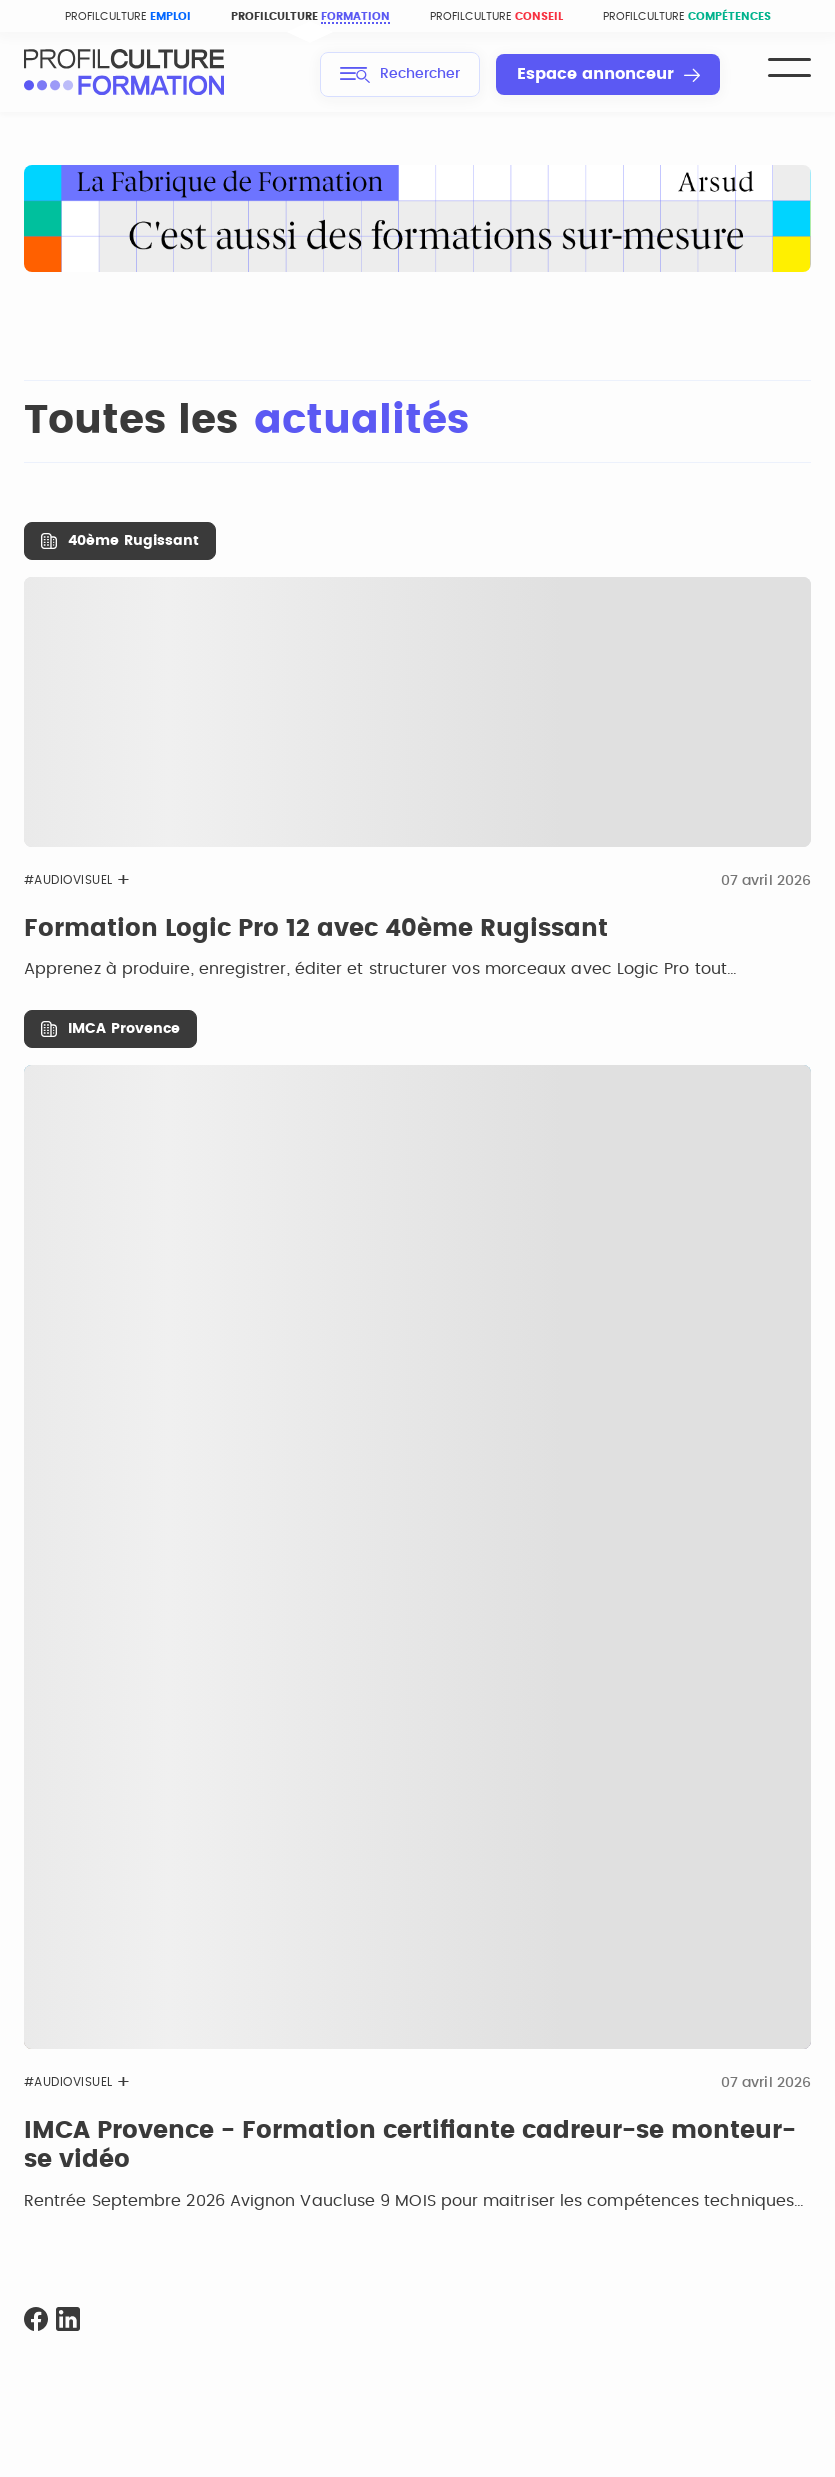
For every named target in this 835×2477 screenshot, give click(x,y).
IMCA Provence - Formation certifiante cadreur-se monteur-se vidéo (410, 2146)
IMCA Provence (124, 1029)
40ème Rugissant (133, 541)
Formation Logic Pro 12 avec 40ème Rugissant (316, 929)
